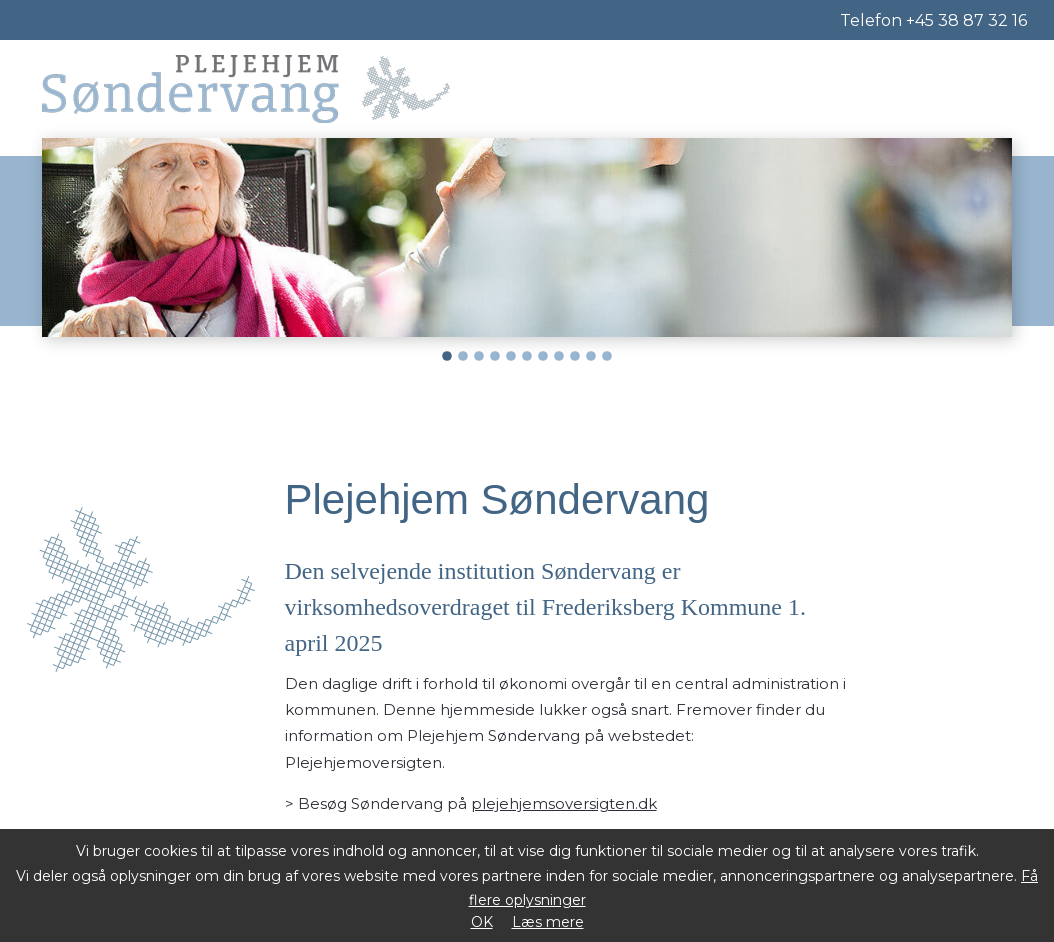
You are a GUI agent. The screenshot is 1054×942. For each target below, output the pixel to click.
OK (482, 922)
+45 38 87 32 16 (966, 20)
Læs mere (548, 922)
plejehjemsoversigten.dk (564, 803)
